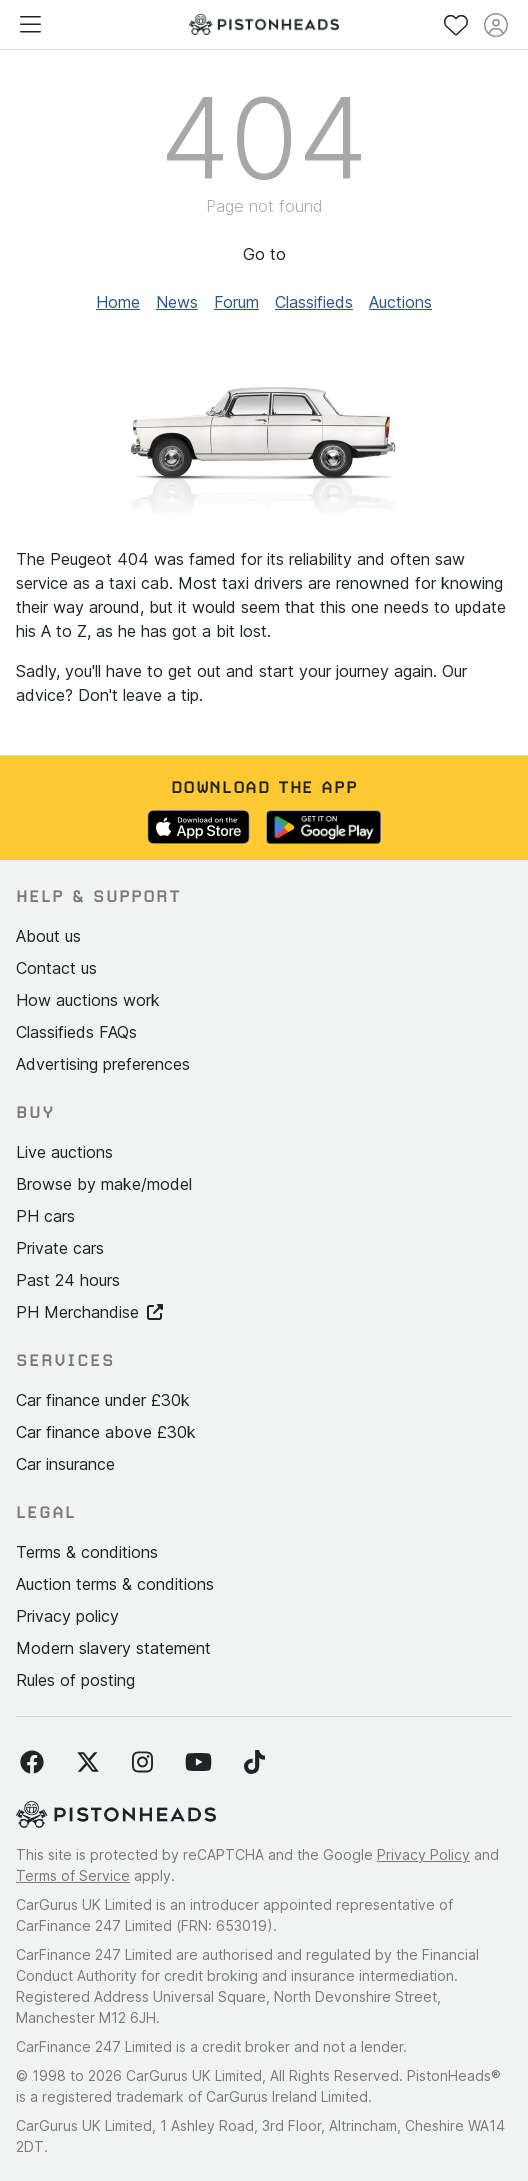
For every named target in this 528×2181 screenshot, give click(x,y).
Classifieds (314, 302)
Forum (236, 302)
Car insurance (65, 1464)
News (177, 302)
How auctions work (88, 1000)
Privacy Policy (423, 1854)
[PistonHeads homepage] (264, 24)
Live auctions (64, 1152)
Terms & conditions (87, 1552)
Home (118, 302)
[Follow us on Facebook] (32, 1763)
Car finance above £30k (106, 1432)
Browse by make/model (104, 1184)
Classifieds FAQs (76, 1032)
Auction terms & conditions (115, 1584)
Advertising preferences (103, 1064)
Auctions (400, 302)
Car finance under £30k (103, 1400)
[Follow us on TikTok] (254, 1763)
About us (48, 936)
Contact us (56, 968)
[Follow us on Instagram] (142, 1763)
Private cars (60, 1248)
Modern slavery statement (113, 1648)
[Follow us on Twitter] (88, 1763)
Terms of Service (73, 1875)
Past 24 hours (68, 1280)
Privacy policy (67, 1616)
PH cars (45, 1216)
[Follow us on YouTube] (198, 1763)
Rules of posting (75, 1680)
